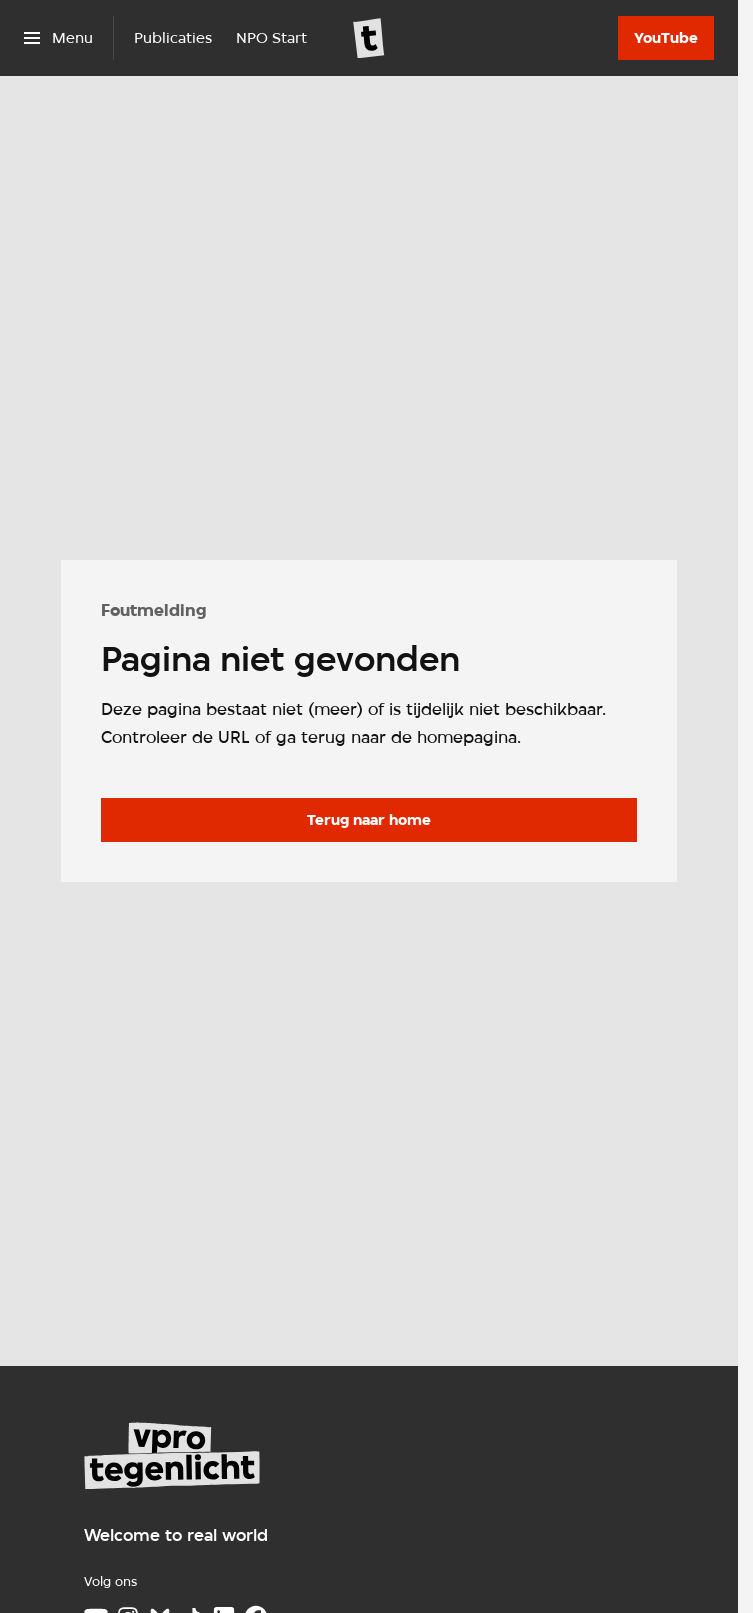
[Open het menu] (58, 38)
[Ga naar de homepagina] (369, 820)
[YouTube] (666, 38)
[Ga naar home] (369, 38)
